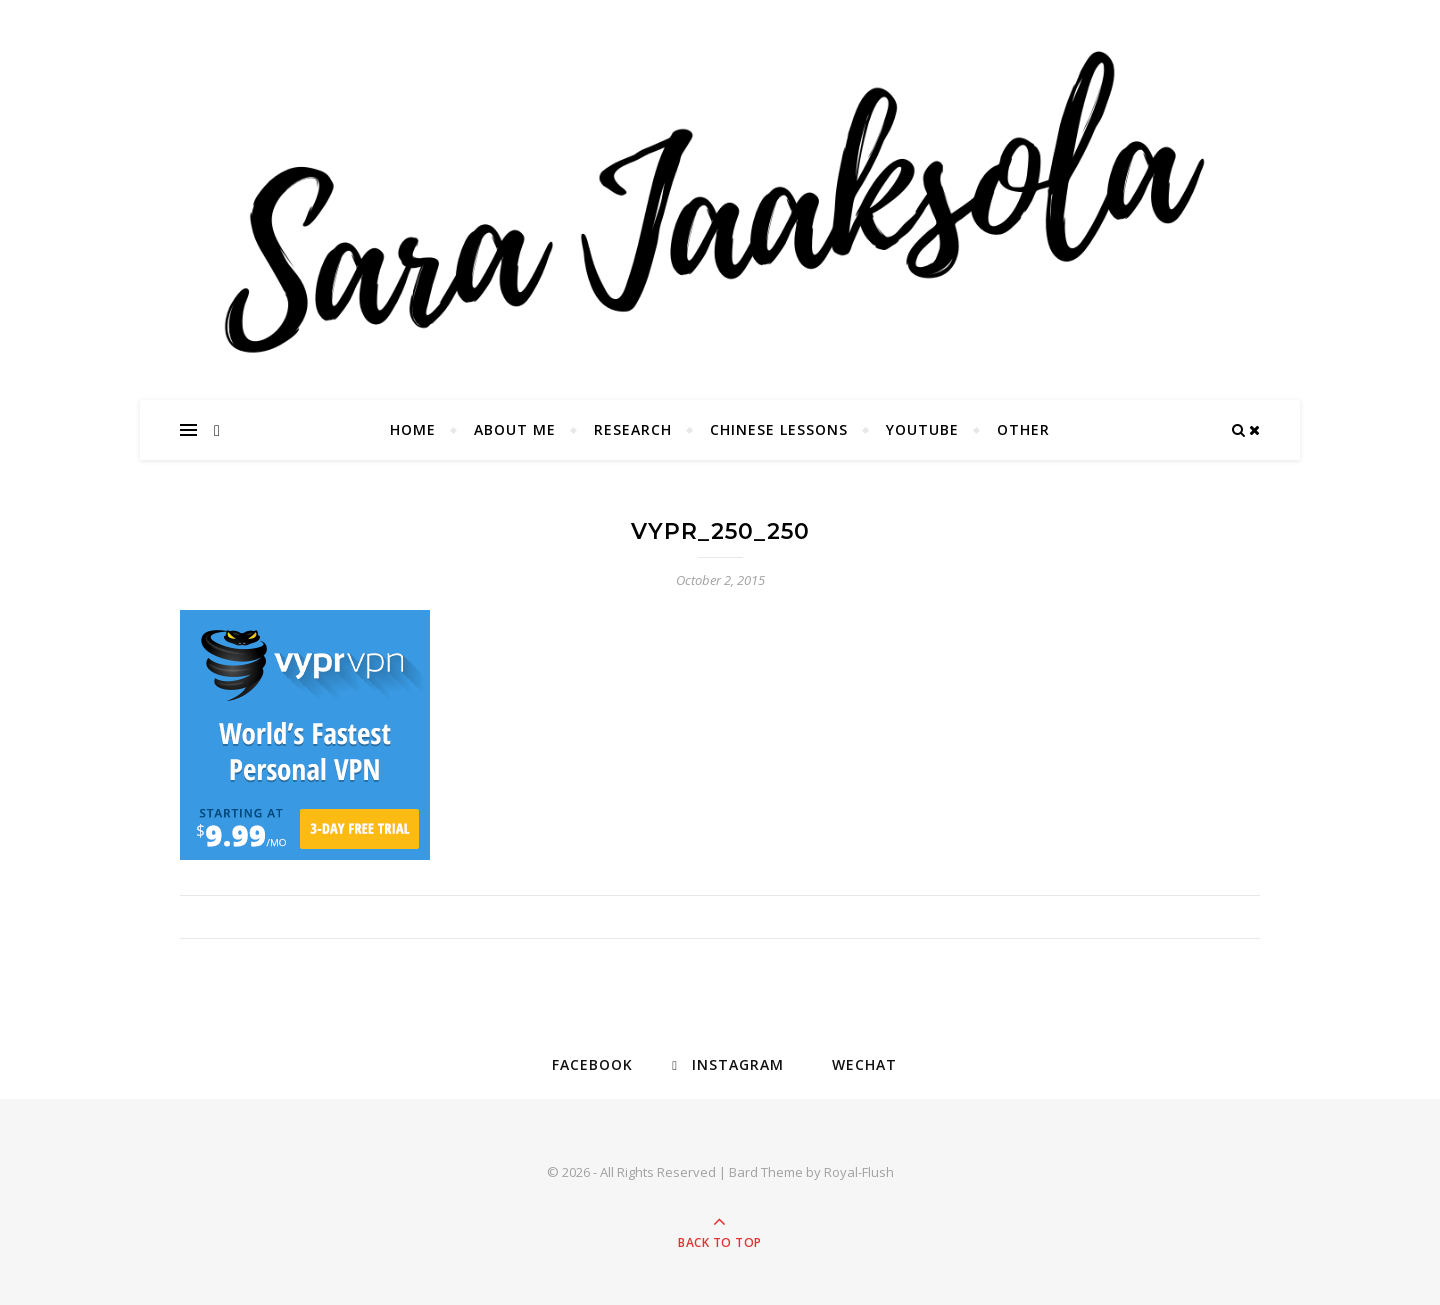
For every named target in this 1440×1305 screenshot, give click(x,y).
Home (413, 429)
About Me (515, 429)
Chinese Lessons (779, 429)
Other (1023, 429)
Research (633, 429)
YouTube (922, 429)
